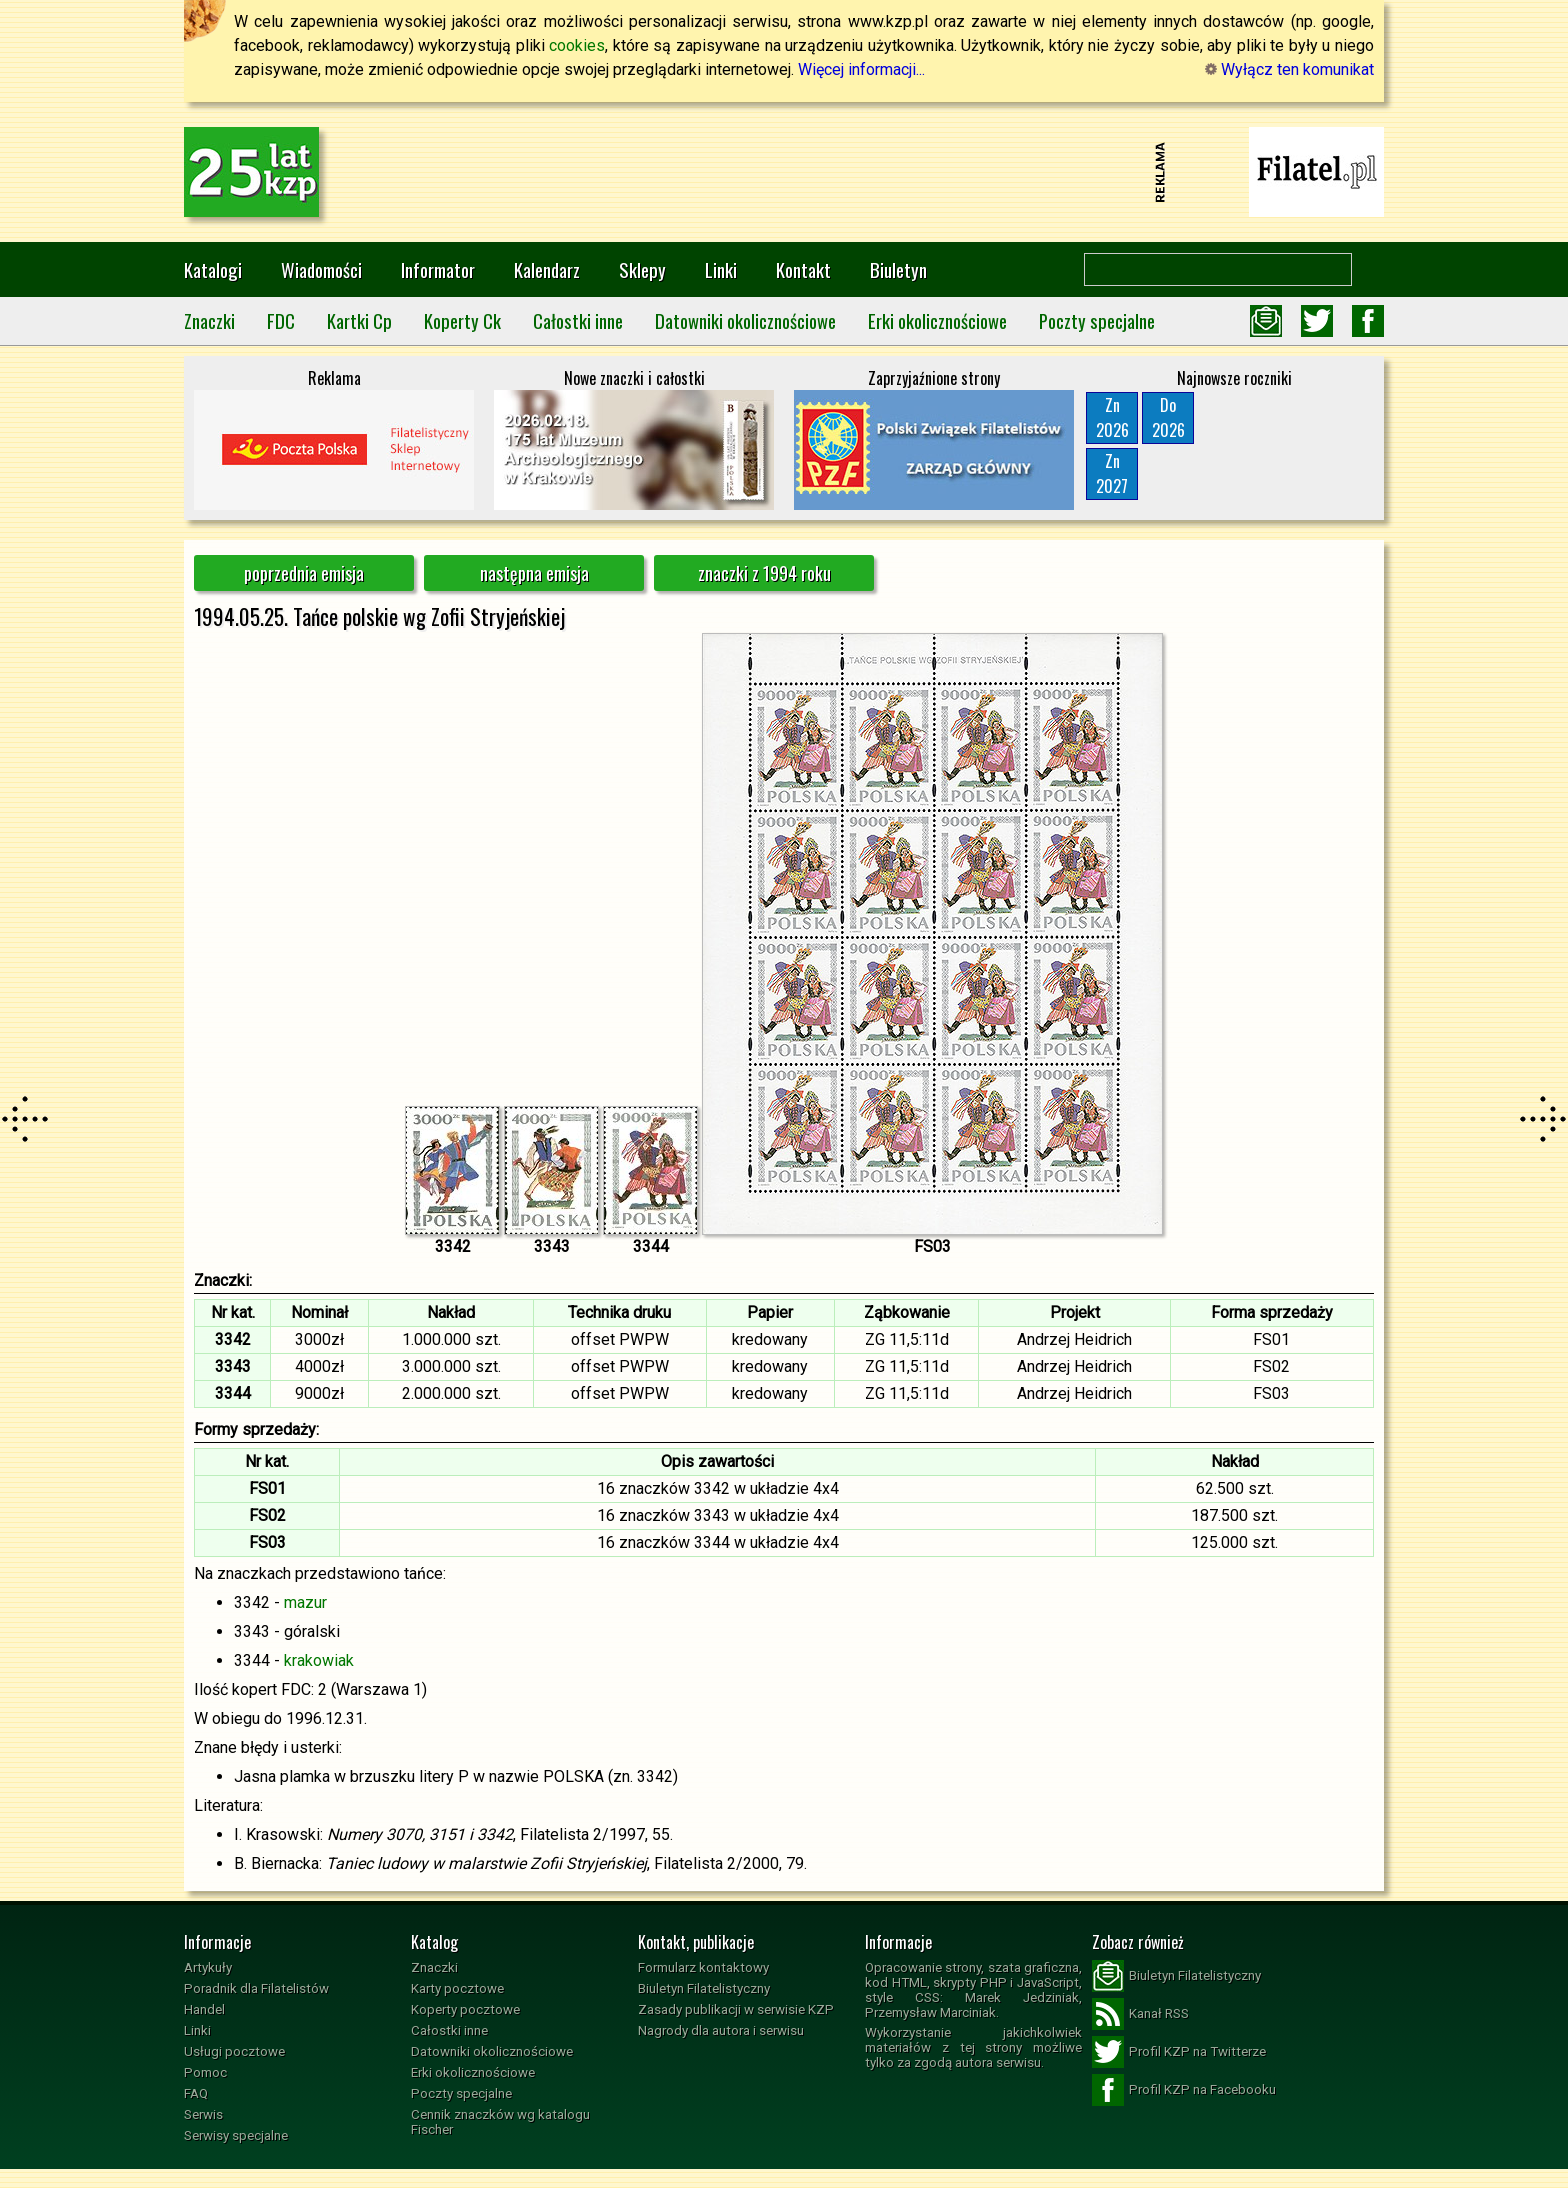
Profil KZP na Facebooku (1184, 2090)
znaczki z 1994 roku (764, 573)
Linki (721, 269)
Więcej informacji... (861, 69)
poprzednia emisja (304, 573)
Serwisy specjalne (236, 2135)
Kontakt (803, 269)
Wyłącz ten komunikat (1289, 69)
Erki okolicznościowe (937, 320)
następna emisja (534, 573)
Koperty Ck (462, 320)
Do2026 (1168, 417)
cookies (577, 45)
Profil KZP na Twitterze (1179, 2052)
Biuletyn (898, 269)
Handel (204, 2009)
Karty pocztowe (457, 1988)
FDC (281, 320)
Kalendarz (547, 269)
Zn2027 (1112, 473)
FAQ (196, 2093)
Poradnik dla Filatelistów (256, 1988)
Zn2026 (1112, 417)
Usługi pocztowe (234, 2051)
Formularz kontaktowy (703, 1967)
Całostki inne (578, 320)
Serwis (203, 2114)
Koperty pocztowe (465, 2009)
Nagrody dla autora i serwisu (721, 2030)
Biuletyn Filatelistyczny (704, 1988)
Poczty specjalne (1097, 320)
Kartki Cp (359, 320)
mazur (305, 1602)
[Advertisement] (784, 172)
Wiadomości (321, 269)
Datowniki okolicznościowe (745, 320)
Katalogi (213, 269)
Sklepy (642, 269)
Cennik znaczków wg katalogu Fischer (500, 2122)
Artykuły (208, 1967)
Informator (438, 269)
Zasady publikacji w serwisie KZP (736, 2009)
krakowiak (319, 1660)
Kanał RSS (1140, 2014)
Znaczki (209, 320)
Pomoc (205, 2072)
